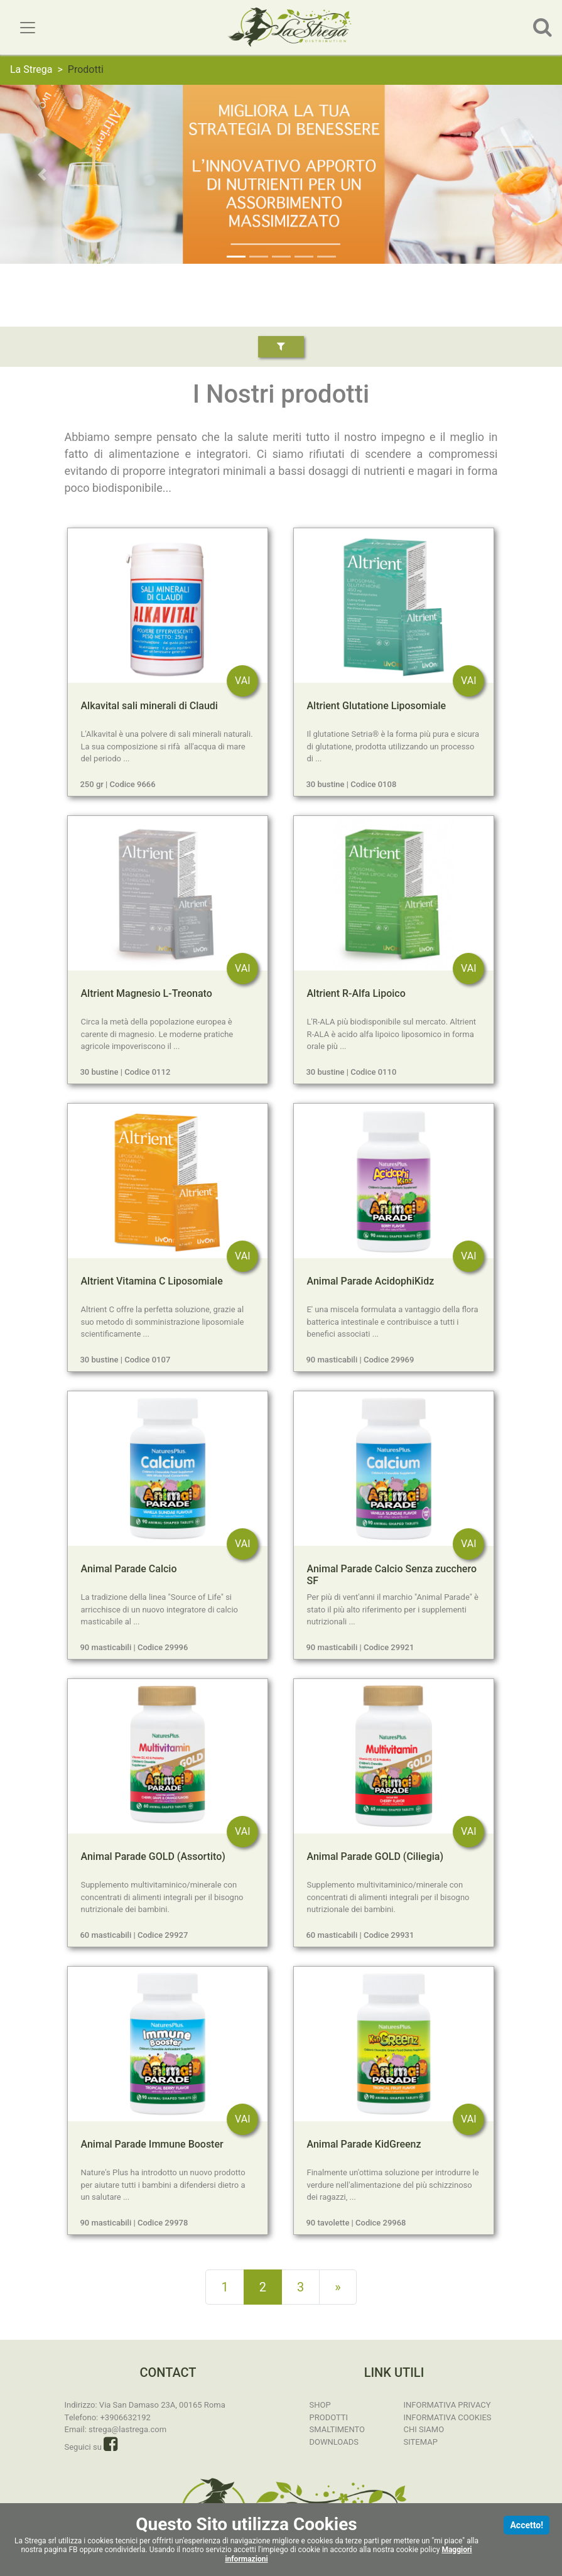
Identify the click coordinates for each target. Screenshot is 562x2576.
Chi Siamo (424, 2429)
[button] (42, 174)
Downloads (334, 2442)
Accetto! (526, 2525)
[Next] (337, 2287)
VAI (242, 681)
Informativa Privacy (447, 2405)
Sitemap (421, 2442)
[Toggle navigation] (27, 27)
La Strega (31, 69)
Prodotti (329, 2417)
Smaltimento (337, 2429)
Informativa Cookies (448, 2417)
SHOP (320, 2405)
